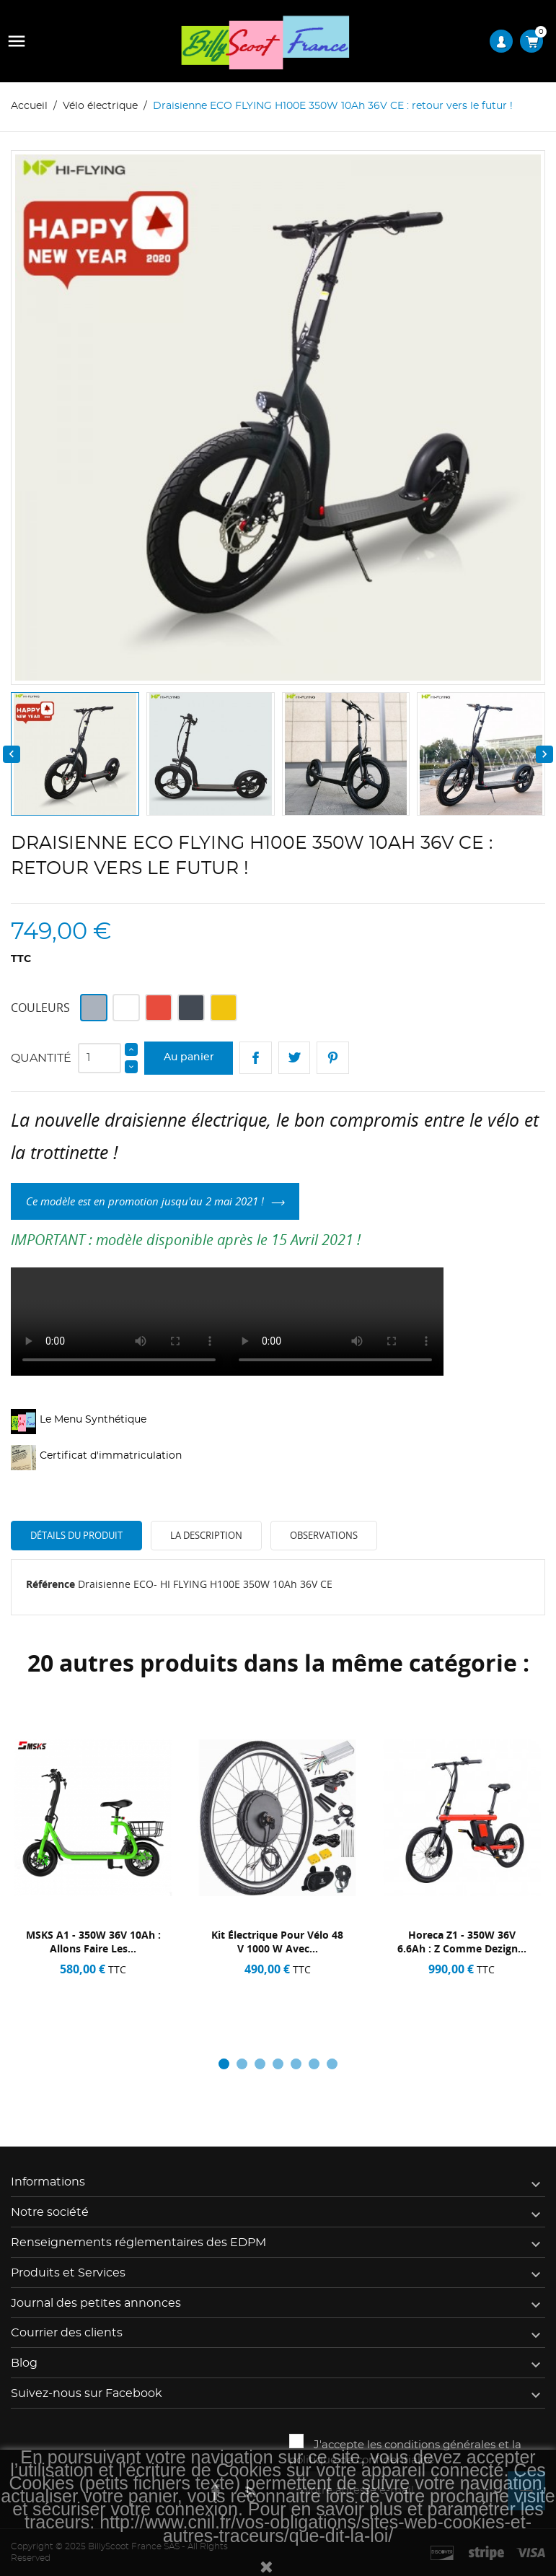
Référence (50, 1584)
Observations (324, 1535)
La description (206, 1535)
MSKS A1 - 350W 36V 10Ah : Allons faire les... (93, 1941)
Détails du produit (76, 1535)
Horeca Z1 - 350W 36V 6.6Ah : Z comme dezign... (461, 1941)
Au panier (189, 1057)
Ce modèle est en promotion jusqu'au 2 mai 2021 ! (145, 1201)
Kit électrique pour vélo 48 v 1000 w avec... (277, 1941)
